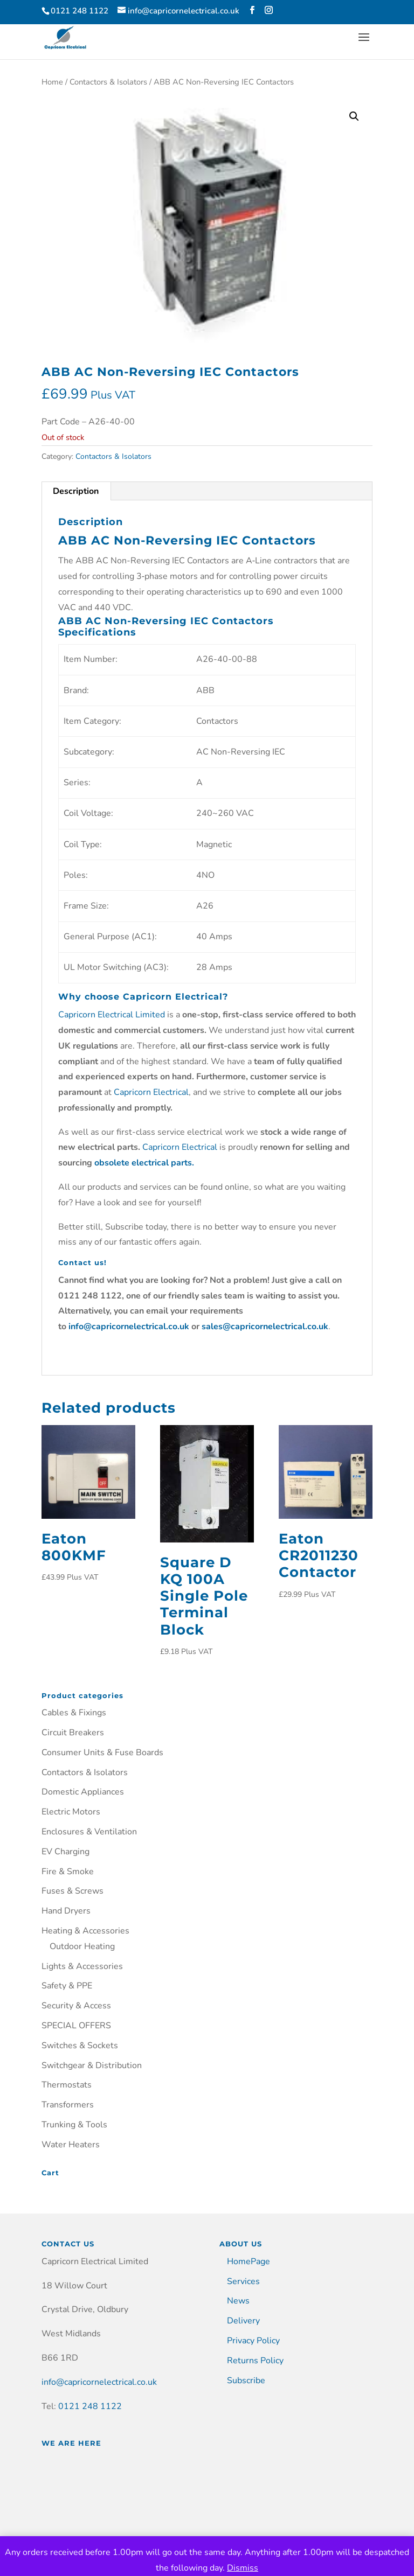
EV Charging (65, 1852)
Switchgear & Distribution (92, 2065)
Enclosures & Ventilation (89, 1832)
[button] (354, 116)
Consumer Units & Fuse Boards (102, 1752)
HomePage (248, 2261)
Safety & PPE (67, 1986)
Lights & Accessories (82, 1966)
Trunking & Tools (74, 2125)
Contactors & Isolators (108, 81)
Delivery (243, 2321)
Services (243, 2281)
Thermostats (67, 2085)
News (238, 2301)
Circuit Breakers (73, 1733)
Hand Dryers (66, 1911)
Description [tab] (76, 491)
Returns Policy (255, 2360)
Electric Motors (71, 1812)
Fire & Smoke (68, 1871)
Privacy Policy (253, 2341)
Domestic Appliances (83, 1792)
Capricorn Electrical (151, 1092)
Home (52, 81)
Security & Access (76, 2006)
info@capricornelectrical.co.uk (99, 2382)
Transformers (68, 2105)
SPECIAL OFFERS (76, 2026)
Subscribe (246, 2380)
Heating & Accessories (85, 1931)
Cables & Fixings (74, 1713)
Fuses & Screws (73, 1891)
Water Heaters (71, 2145)
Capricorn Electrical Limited (111, 1015)
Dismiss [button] (242, 2568)
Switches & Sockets (80, 2045)
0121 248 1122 (90, 2406)
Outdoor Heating (82, 1946)
